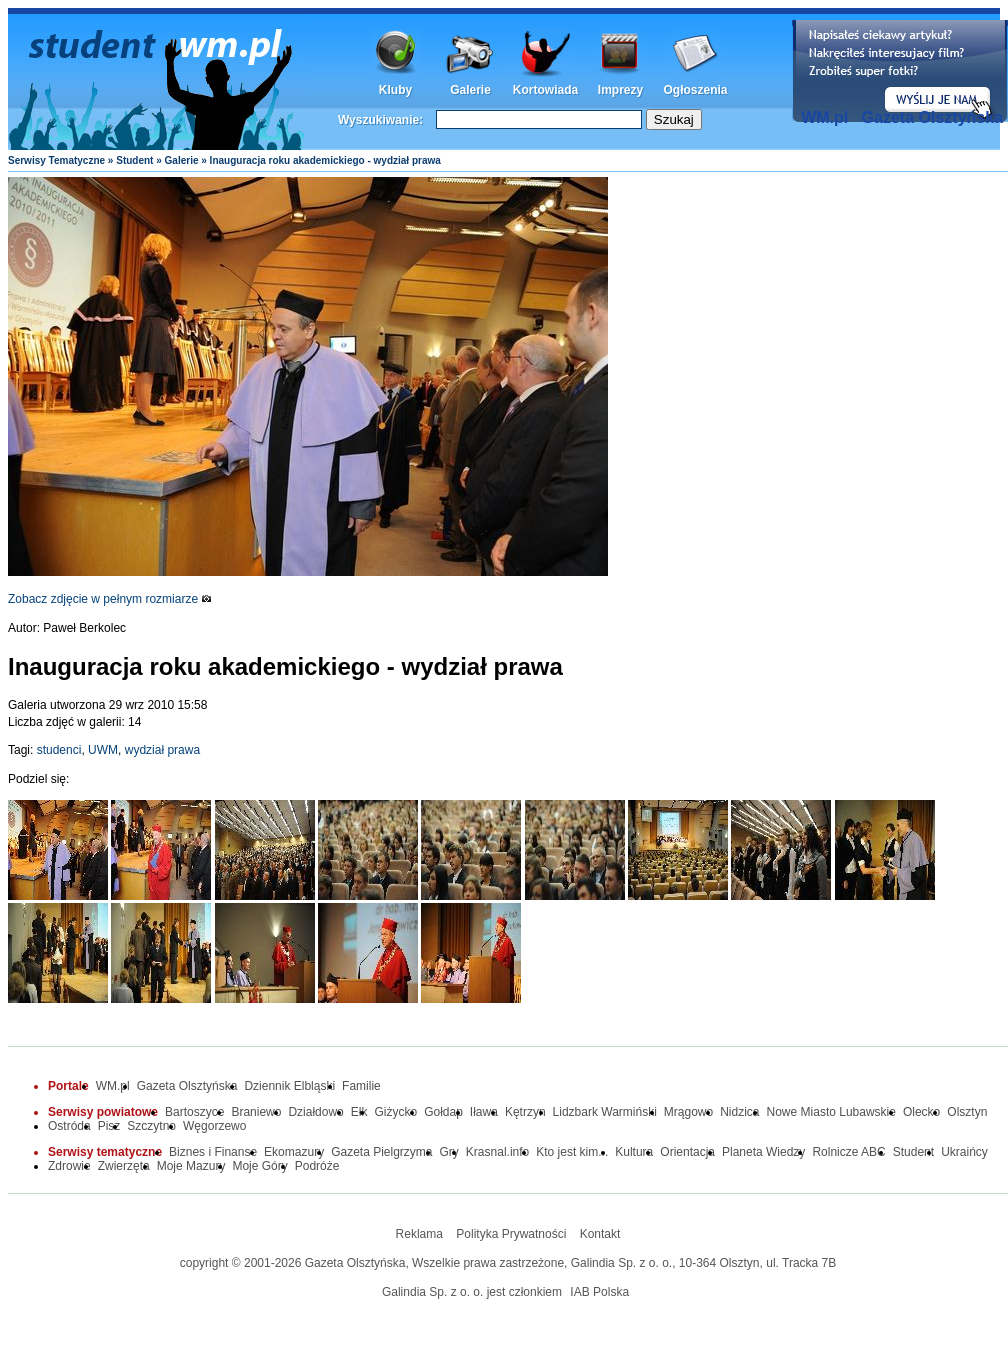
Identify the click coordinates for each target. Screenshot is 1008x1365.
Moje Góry (259, 1166)
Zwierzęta (124, 1166)
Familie (361, 1086)
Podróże (317, 1166)
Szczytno (151, 1126)
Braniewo (256, 1112)
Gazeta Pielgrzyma (381, 1152)
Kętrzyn (525, 1112)
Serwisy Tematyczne (56, 160)
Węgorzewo (214, 1126)
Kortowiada (545, 90)
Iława (484, 1112)
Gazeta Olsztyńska (932, 117)
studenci (59, 750)
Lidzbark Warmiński (605, 1112)
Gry (449, 1152)
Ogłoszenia (695, 90)
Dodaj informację (900, 71)
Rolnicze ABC (848, 1152)
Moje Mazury (191, 1166)
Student (134, 160)
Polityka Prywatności (511, 1234)
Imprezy (620, 90)
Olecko (921, 1112)
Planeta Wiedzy (763, 1152)
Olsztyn (967, 1112)
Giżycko (395, 1112)
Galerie (470, 90)
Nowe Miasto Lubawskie (831, 1112)
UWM (103, 750)
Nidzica (739, 1112)
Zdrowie (69, 1166)
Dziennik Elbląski (289, 1086)
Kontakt (600, 1234)
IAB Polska (599, 1292)
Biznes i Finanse (213, 1152)
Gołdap (443, 1112)
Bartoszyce (194, 1112)
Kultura (634, 1152)
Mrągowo (688, 1112)
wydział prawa (162, 750)
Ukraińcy (964, 1152)
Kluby (395, 90)
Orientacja (687, 1152)
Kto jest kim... (572, 1152)
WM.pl (824, 117)
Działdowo (315, 1112)
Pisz (109, 1126)
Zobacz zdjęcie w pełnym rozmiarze (110, 599)
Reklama (419, 1234)
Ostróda (69, 1126)
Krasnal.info (497, 1152)
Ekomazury (294, 1152)
